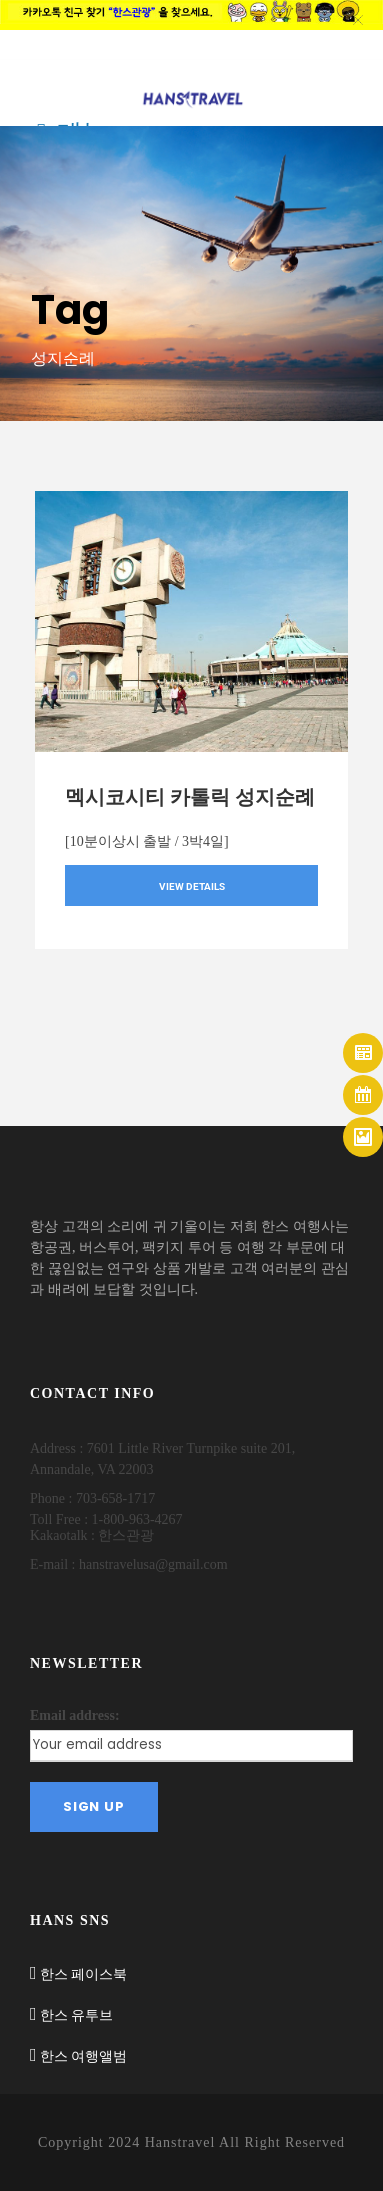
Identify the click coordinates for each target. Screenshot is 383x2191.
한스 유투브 (76, 2015)
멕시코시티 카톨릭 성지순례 (190, 797)
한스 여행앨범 (83, 2056)
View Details (192, 886)
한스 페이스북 (83, 1974)
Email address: (75, 1715)
